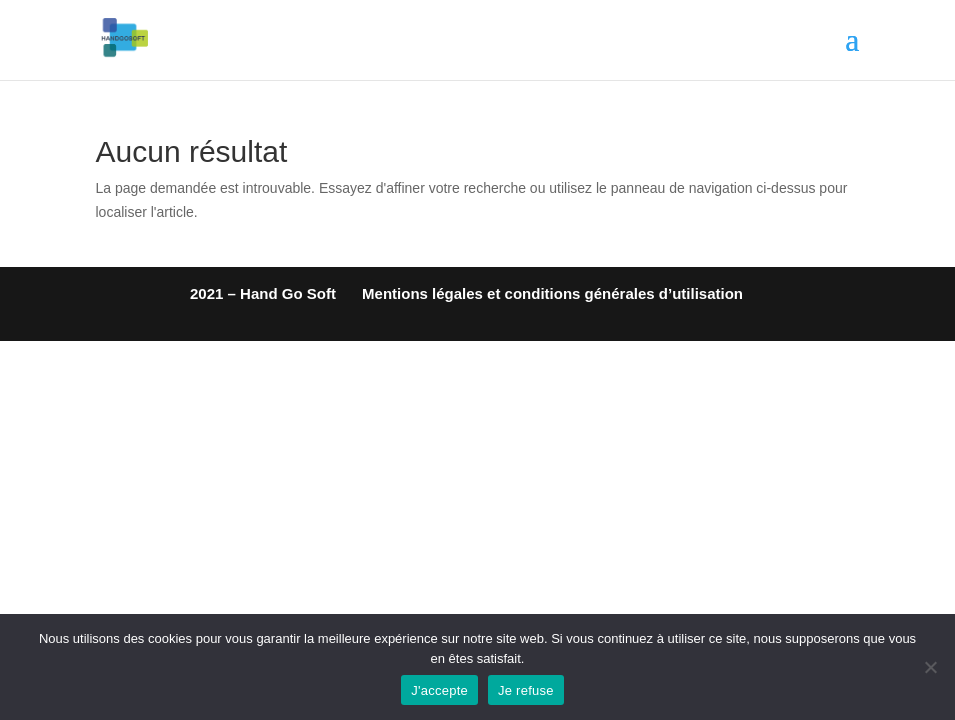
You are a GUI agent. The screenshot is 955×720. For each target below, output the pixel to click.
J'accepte (439, 690)
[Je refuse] (930, 667)
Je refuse (526, 690)
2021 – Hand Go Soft (263, 293)
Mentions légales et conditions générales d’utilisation (552, 293)
